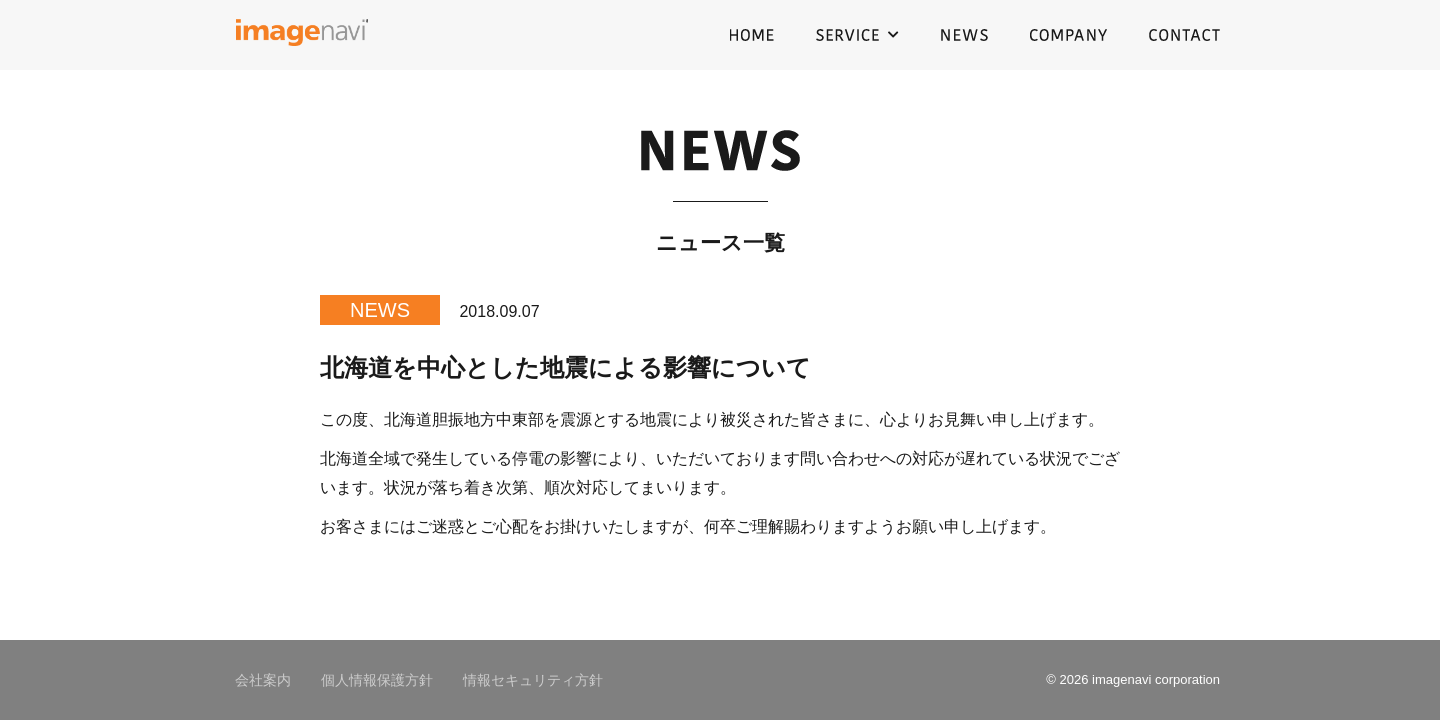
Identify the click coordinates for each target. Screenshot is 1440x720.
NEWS (964, 35)
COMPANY (1068, 35)
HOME (752, 35)
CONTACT (1184, 35)
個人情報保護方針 (377, 680)
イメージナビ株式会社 (302, 35)
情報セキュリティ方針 (533, 680)
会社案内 (263, 680)
